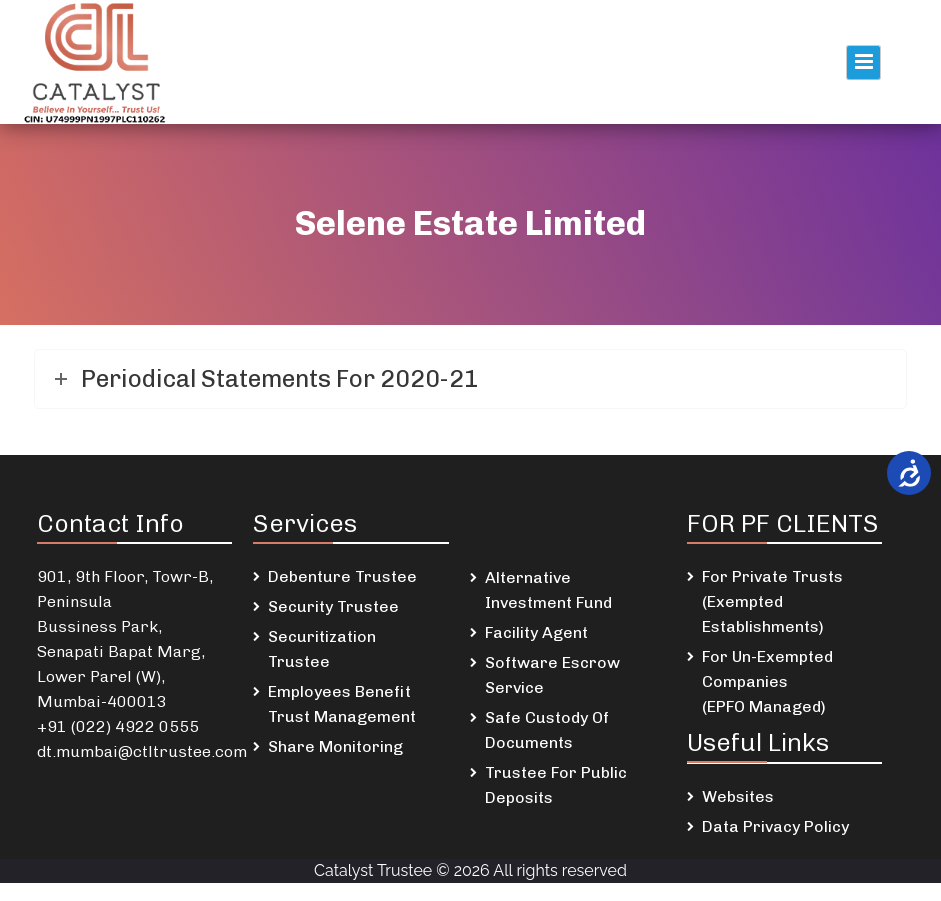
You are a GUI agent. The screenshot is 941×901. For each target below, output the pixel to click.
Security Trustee (333, 606)
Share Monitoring (335, 746)
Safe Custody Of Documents (547, 730)
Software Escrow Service (552, 675)
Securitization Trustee (322, 649)
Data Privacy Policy (775, 826)
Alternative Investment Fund (548, 590)
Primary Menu (863, 62)
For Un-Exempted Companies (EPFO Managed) (767, 681)
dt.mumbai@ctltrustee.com (142, 751)
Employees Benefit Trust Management (342, 704)
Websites (738, 796)
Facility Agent (536, 632)
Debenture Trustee (342, 576)
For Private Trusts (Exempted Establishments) (772, 601)
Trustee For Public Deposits (556, 785)
